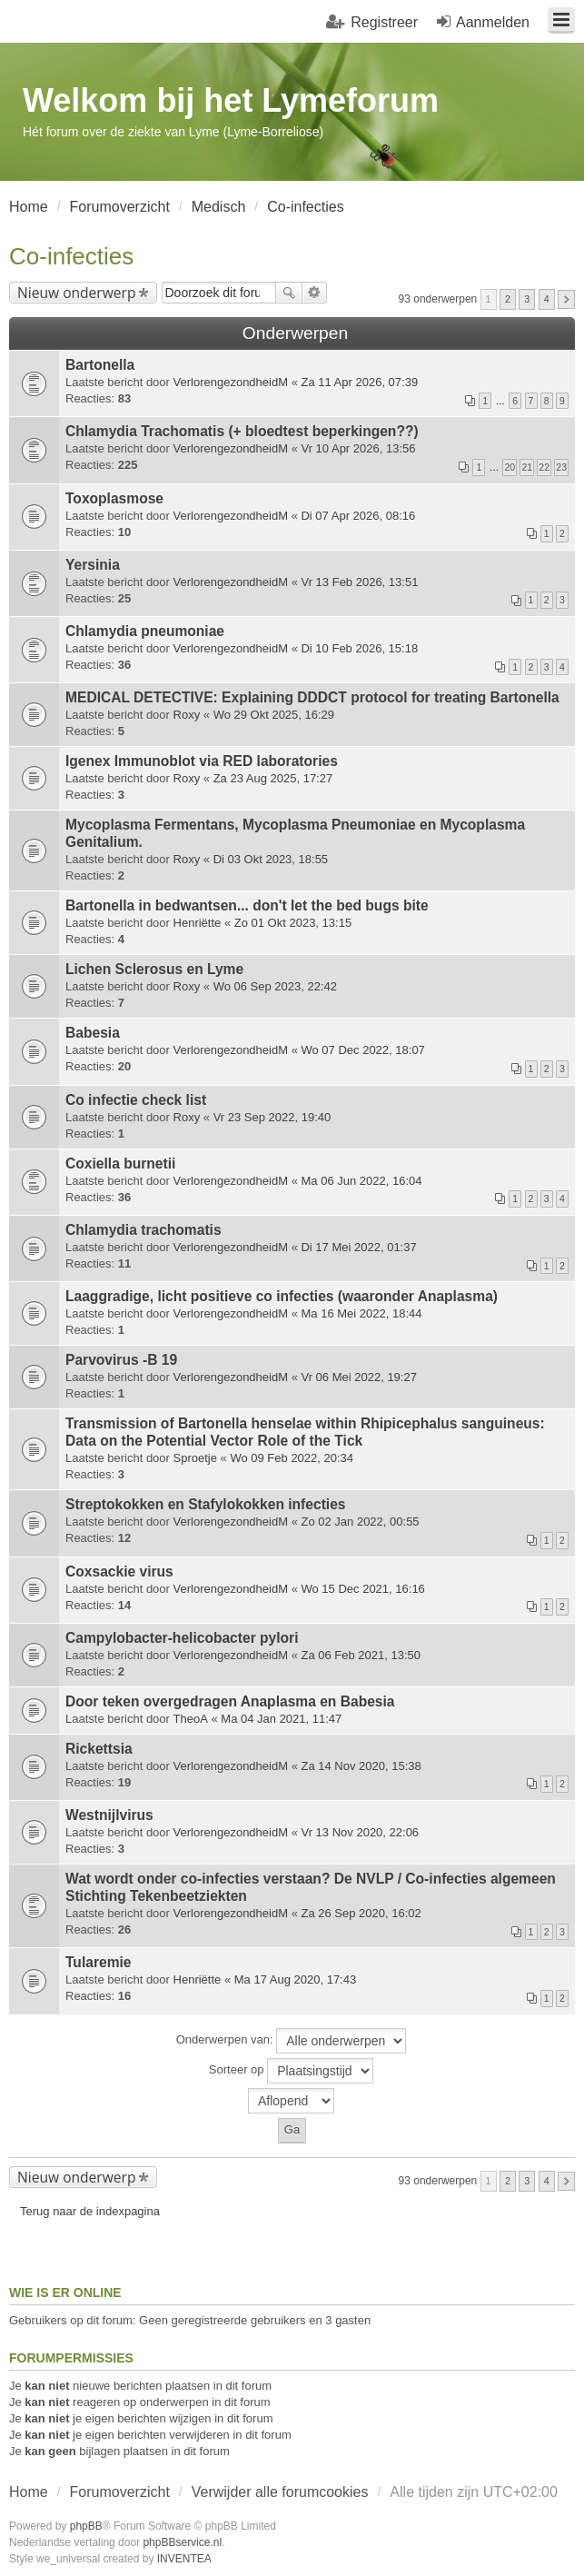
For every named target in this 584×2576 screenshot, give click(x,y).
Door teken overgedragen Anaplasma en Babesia (230, 1701)
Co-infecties (71, 256)
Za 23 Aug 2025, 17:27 (273, 778)
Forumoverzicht (120, 2492)
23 (561, 467)
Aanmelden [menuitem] (493, 22)
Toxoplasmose (114, 498)
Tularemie (98, 1962)
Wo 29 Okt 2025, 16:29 (273, 714)
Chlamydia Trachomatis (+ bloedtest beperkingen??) (242, 431)
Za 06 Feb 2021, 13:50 (361, 1655)
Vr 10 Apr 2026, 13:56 (358, 448)
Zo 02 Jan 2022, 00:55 (360, 1521)
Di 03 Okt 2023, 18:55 (270, 859)
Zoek (288, 292)
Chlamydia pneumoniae (144, 631)
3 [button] (527, 298)
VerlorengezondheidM (230, 382)
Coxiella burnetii (120, 1163)
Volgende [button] (566, 299)
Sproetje (195, 1458)
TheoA (190, 1719)
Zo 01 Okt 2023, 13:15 (292, 923)
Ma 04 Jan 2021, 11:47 (281, 1719)
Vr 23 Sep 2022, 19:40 (272, 1117)
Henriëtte (197, 923)
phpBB (86, 2526)
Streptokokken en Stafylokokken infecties (205, 1504)
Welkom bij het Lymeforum (231, 100)
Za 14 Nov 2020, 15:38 (361, 1766)
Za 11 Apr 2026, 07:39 (359, 382)
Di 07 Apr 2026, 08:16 (358, 515)
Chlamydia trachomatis (143, 1230)
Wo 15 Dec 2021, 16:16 (362, 1589)
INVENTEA (184, 2558)
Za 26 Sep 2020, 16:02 (361, 1913)
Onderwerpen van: (291, 2041)
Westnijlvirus (109, 1815)
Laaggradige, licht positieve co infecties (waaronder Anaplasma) (281, 1296)
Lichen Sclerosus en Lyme (154, 969)
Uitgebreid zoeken (314, 292)
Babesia (92, 1032)
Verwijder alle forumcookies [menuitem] (280, 2492)
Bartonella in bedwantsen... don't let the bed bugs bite (247, 905)
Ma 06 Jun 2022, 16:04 (361, 1181)
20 (509, 467)
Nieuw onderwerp (76, 293)
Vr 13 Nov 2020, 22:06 (360, 1832)
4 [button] (546, 298)
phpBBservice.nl (182, 2542)
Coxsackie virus (119, 1571)
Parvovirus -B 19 (121, 1360)
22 (544, 467)
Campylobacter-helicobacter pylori (182, 1638)
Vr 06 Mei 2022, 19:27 (358, 1377)
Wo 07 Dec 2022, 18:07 (362, 1050)
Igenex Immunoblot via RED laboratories (201, 761)
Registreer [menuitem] (384, 22)
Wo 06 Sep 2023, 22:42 (275, 986)
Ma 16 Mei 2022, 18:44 (361, 1313)
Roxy (187, 714)
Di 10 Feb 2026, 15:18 (359, 648)
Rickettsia (99, 1748)
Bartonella (99, 365)
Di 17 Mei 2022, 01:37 (358, 1247)
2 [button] (507, 298)
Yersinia (92, 564)
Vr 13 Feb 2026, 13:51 (359, 582)
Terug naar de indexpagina (90, 2211)
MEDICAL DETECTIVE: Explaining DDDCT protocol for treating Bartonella (312, 697)
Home (28, 2492)
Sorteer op (291, 2071)
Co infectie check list (135, 1100)
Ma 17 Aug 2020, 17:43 (295, 1979)
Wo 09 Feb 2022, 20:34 (291, 1458)
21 (526, 467)
